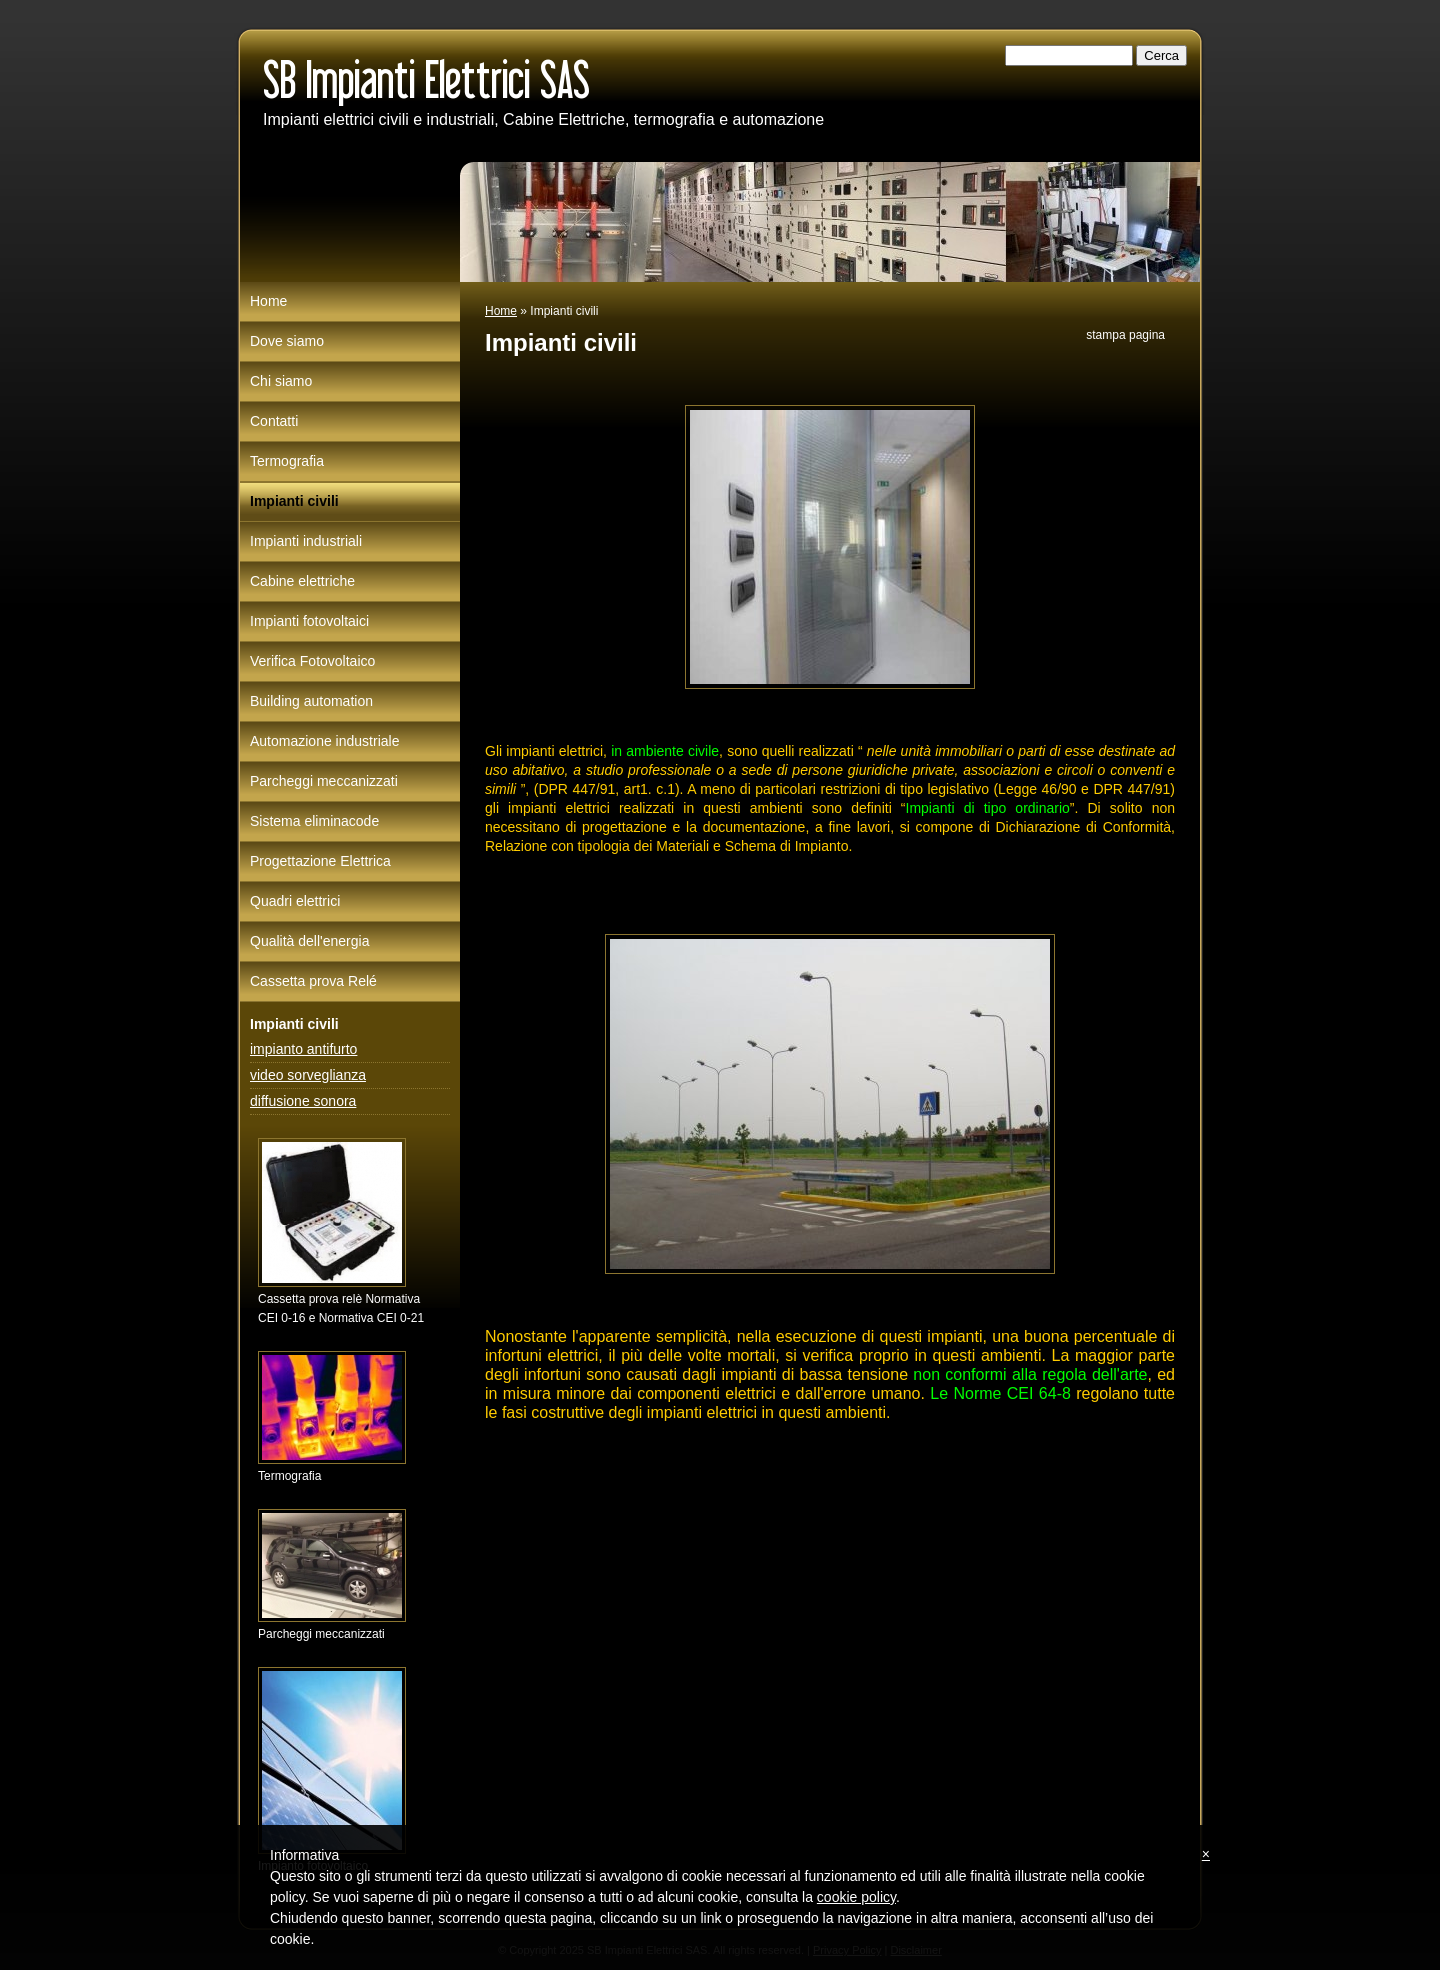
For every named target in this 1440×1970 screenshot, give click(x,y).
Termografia (287, 461)
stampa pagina (1125, 335)
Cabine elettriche (302, 581)
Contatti (274, 421)
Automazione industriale (324, 741)
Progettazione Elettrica (320, 861)
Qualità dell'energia (309, 941)
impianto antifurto (303, 1049)
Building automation (311, 701)
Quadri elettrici (295, 901)
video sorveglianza (308, 1075)
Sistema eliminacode (314, 821)
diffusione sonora (303, 1101)
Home (501, 311)
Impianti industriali (306, 541)
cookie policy (856, 1897)
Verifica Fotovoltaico (312, 661)
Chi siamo (281, 381)
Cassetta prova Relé (313, 981)
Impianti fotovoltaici (309, 621)
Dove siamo (287, 341)
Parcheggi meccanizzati (324, 781)
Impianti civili (294, 501)
